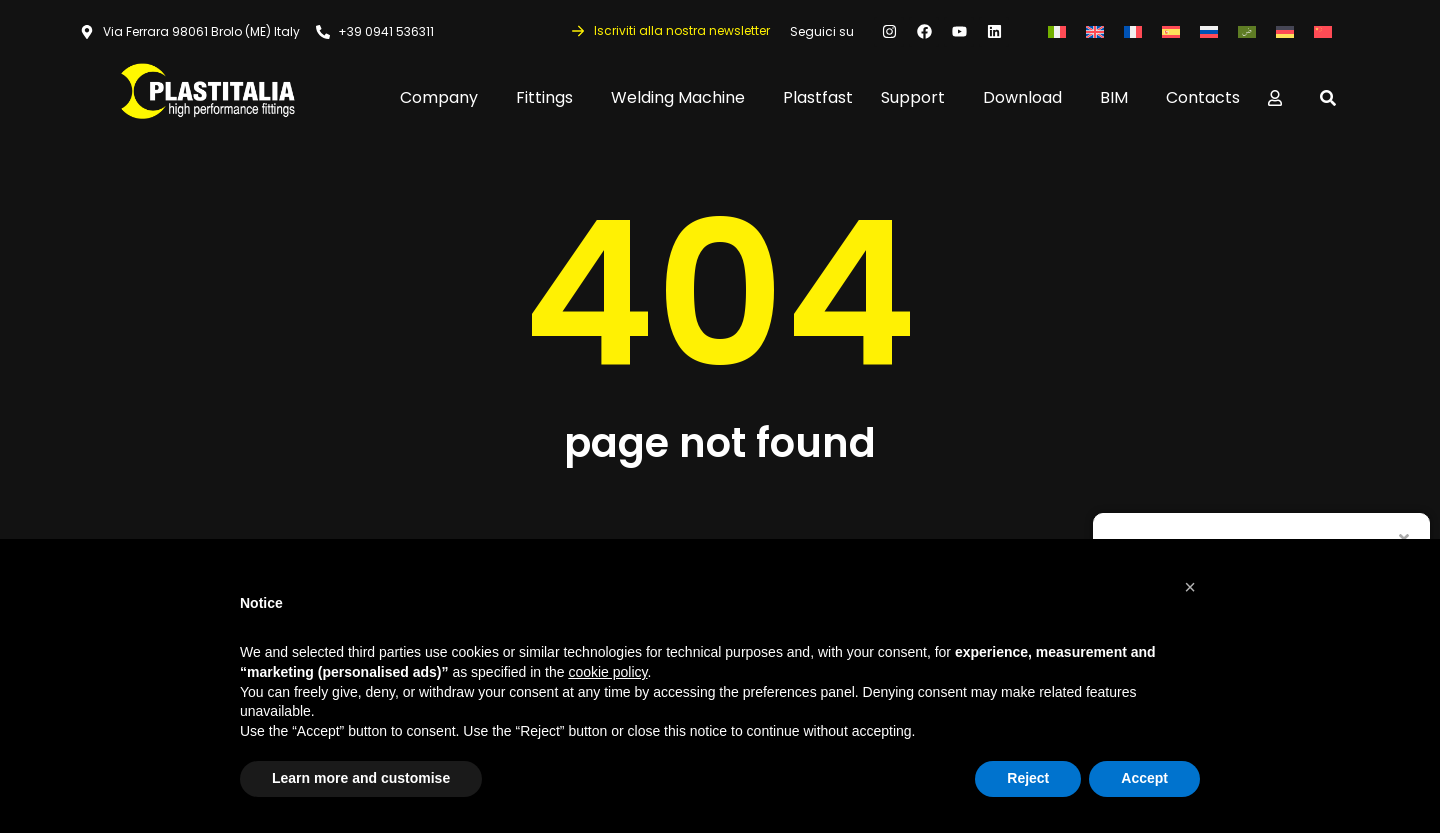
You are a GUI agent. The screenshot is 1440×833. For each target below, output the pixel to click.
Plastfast (818, 97)
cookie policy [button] (607, 672)
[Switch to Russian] (1209, 31)
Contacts (1203, 97)
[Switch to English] (1095, 31)
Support (918, 97)
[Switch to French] (1133, 31)
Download (1027, 97)
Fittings (549, 97)
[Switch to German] (1285, 31)
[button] (1190, 587)
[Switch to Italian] (1057, 31)
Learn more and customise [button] (361, 778)
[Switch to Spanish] (1171, 31)
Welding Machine (683, 97)
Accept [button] (1144, 778)
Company (444, 97)
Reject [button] (1028, 778)
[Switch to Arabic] (1247, 31)
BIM (1119, 97)
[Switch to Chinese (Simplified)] (1323, 31)
